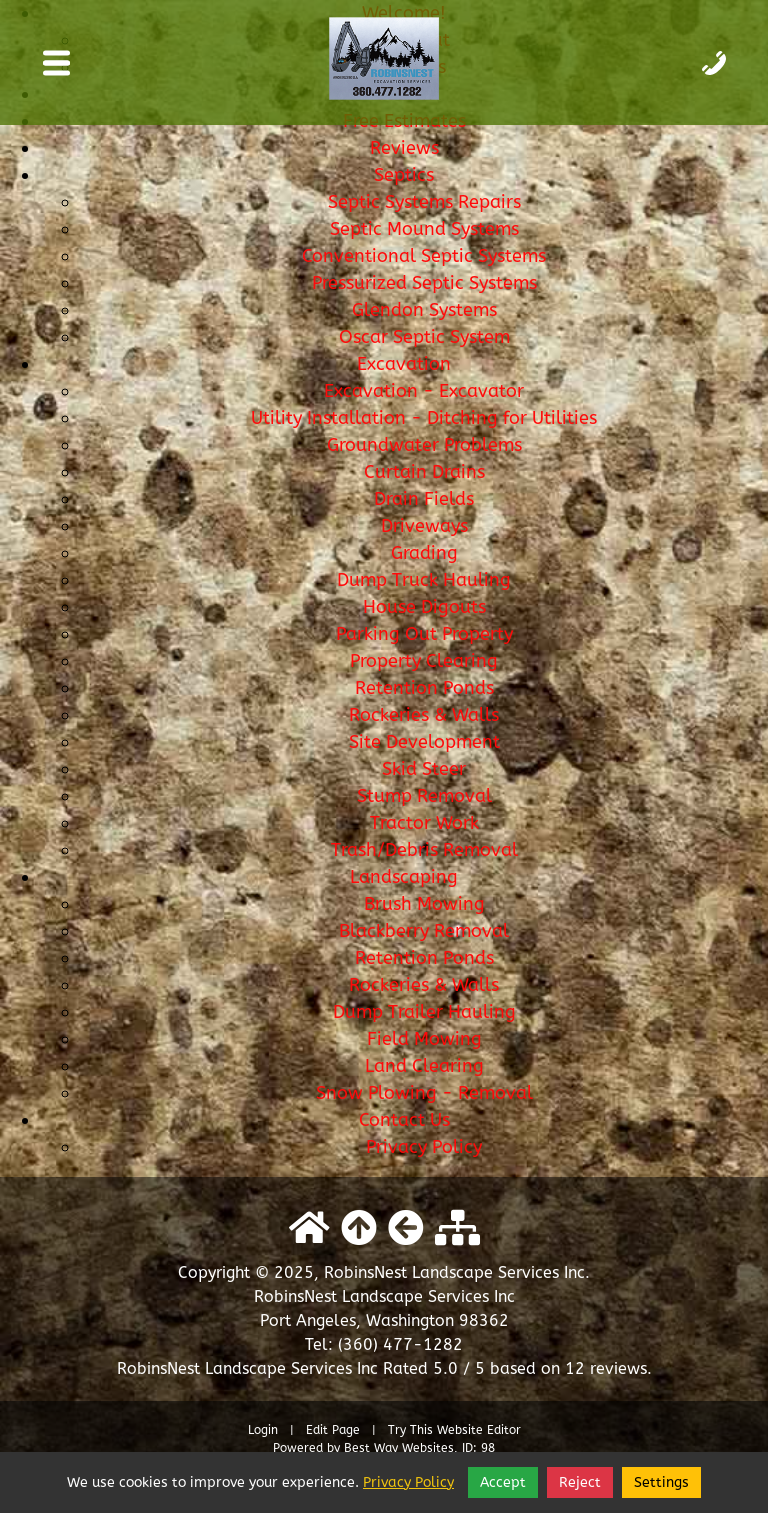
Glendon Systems (424, 310)
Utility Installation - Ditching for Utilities (424, 418)
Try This (410, 1430)
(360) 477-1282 (400, 1344)
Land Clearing (424, 1066)
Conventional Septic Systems (424, 256)
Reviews (404, 148)
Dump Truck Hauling (424, 580)
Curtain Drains (424, 472)
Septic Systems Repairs (424, 202)
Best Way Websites (399, 1448)
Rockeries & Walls (424, 715)
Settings (661, 1482)
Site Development (424, 742)
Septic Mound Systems (424, 229)
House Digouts (424, 607)
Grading (424, 553)
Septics (404, 175)
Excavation (404, 364)
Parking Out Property (424, 634)
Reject (580, 1482)
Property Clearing (424, 661)
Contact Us (404, 1120)
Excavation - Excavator (424, 391)
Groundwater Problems (424, 445)
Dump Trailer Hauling (424, 1012)
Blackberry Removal (424, 931)
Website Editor (479, 1430)
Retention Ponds (424, 688)
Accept (503, 1482)
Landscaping (404, 877)
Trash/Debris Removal (424, 850)
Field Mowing (424, 1039)
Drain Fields (424, 499)
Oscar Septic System (424, 337)
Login (263, 1430)
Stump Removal (424, 796)
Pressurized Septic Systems (424, 283)
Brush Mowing (424, 904)
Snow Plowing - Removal (424, 1093)
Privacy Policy (424, 1147)
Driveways (424, 526)
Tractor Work (424, 823)
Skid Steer (424, 769)
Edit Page (335, 1430)
